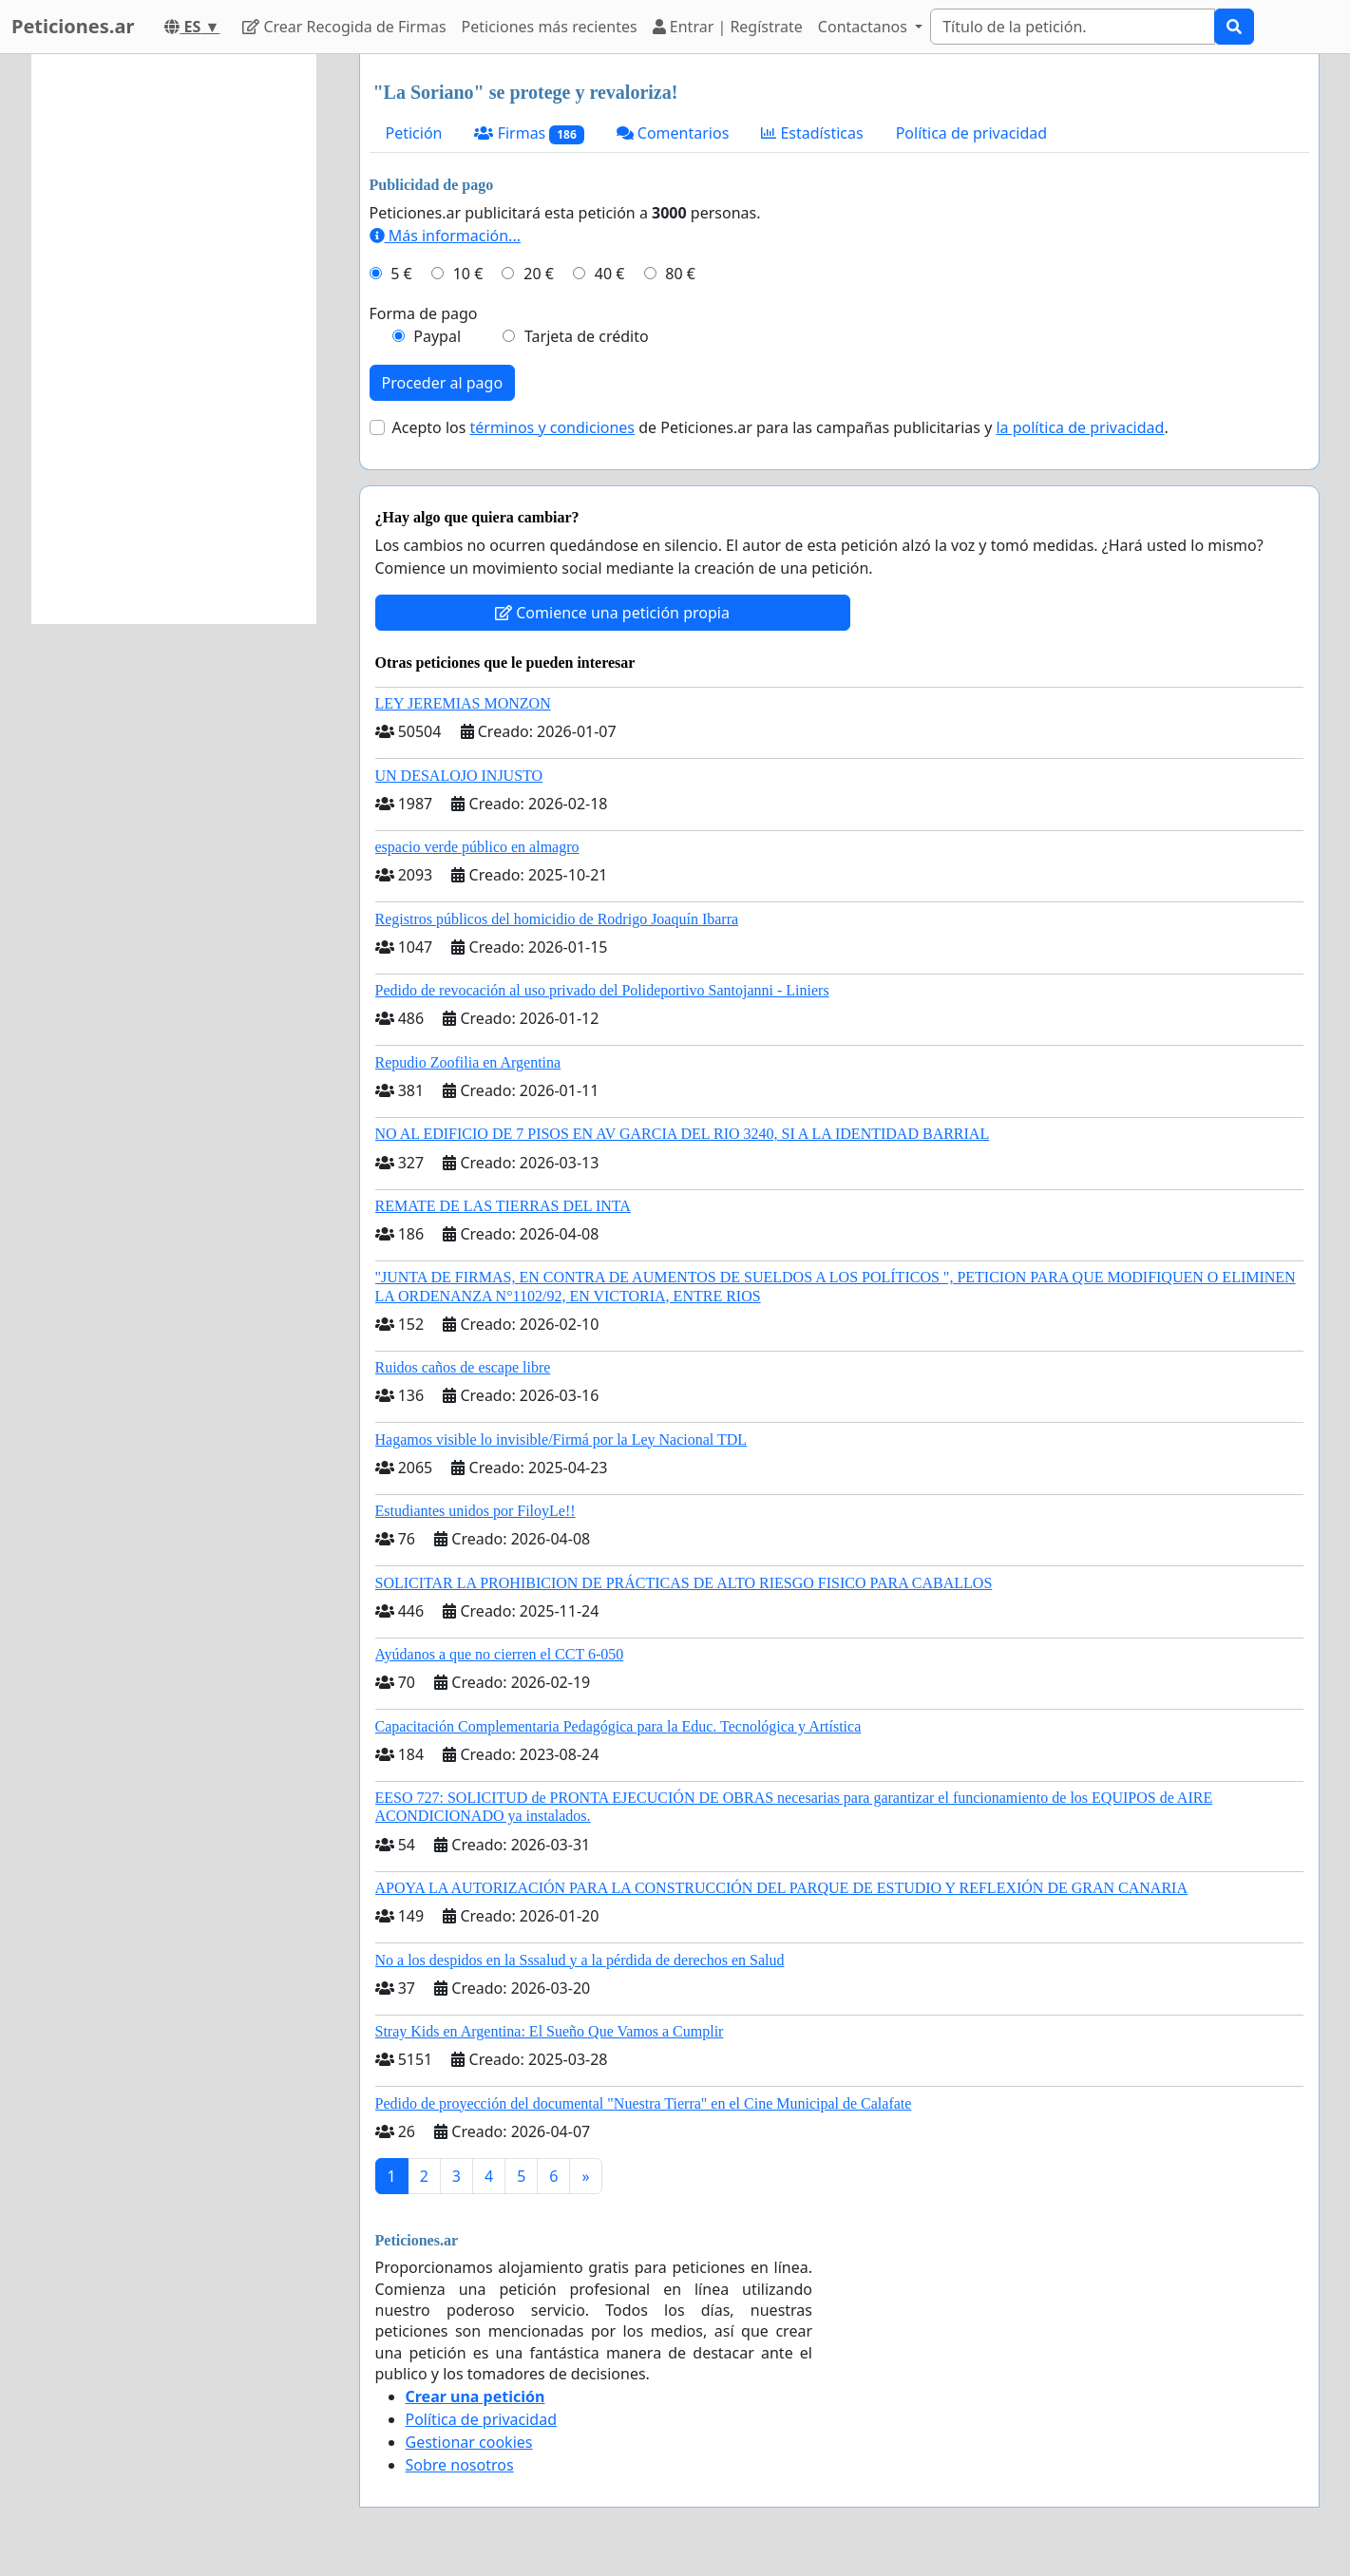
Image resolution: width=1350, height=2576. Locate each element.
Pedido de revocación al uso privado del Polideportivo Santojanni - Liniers (602, 990)
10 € (468, 273)
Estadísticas (812, 133)
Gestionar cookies (469, 2442)
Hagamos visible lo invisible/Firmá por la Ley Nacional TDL (561, 1439)
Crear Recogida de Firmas (344, 26)
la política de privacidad (1080, 427)
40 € (610, 273)
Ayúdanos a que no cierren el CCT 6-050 (499, 1654)
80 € (680, 273)
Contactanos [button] (864, 26)
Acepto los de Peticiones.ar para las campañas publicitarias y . (780, 427)
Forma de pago (424, 313)
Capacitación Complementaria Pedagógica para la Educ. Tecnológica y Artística (618, 1726)
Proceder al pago (443, 382)
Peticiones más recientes (549, 26)
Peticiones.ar (72, 26)
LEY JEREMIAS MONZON (463, 703)
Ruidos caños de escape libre (463, 1367)
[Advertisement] (173, 339)
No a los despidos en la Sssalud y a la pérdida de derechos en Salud (580, 1960)
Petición (414, 133)
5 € (400, 273)
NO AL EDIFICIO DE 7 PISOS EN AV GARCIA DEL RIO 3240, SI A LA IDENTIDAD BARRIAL (682, 1134)
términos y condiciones (553, 427)
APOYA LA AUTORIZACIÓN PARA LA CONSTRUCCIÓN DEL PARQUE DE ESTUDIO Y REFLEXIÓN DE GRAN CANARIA (781, 1888)
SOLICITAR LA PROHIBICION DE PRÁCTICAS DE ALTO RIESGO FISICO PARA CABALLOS (684, 1583)
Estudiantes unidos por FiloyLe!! (475, 1511)
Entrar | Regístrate (728, 26)
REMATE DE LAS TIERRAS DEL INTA (503, 1206)
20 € (538, 273)
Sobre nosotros (460, 2464)
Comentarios (673, 133)
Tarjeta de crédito (586, 336)
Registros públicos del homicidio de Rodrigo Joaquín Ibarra (557, 919)
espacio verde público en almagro (477, 847)
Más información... (445, 235)
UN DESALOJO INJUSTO (459, 775)
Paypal (437, 336)
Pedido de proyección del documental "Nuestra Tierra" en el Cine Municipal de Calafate (643, 2103)
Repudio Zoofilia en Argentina (468, 1062)
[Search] (1072, 27)
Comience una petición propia (612, 612)
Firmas (528, 133)
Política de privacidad (972, 133)
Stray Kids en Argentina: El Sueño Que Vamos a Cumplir (549, 2031)
